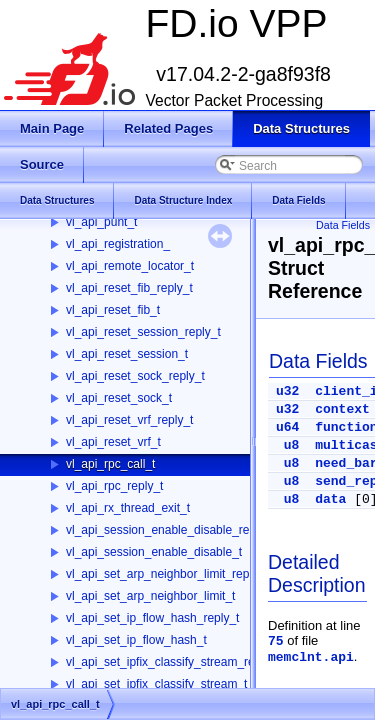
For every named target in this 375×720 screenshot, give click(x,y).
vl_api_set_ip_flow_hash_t (136, 640)
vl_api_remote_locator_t (130, 266)
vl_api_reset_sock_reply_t (135, 376)
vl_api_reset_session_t (127, 354)
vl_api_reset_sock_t (119, 398)
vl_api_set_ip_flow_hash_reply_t (152, 618)
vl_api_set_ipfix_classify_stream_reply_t (173, 662)
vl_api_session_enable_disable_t (154, 552)
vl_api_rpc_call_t (110, 464)
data (330, 499)
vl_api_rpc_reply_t (114, 486)
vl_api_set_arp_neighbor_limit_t (150, 596)
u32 (287, 391)
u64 (287, 427)
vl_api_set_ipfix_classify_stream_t (156, 684)
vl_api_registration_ (118, 244)
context (342, 409)
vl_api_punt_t (101, 222)
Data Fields (343, 225)
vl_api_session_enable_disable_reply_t (170, 530)
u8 (292, 445)
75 (276, 641)
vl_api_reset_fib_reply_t (129, 288)
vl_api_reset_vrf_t (113, 442)
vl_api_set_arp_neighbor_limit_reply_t (167, 574)
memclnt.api (311, 657)
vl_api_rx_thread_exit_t (128, 508)
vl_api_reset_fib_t (113, 310)
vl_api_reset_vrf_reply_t (129, 420)
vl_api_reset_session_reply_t (143, 332)
